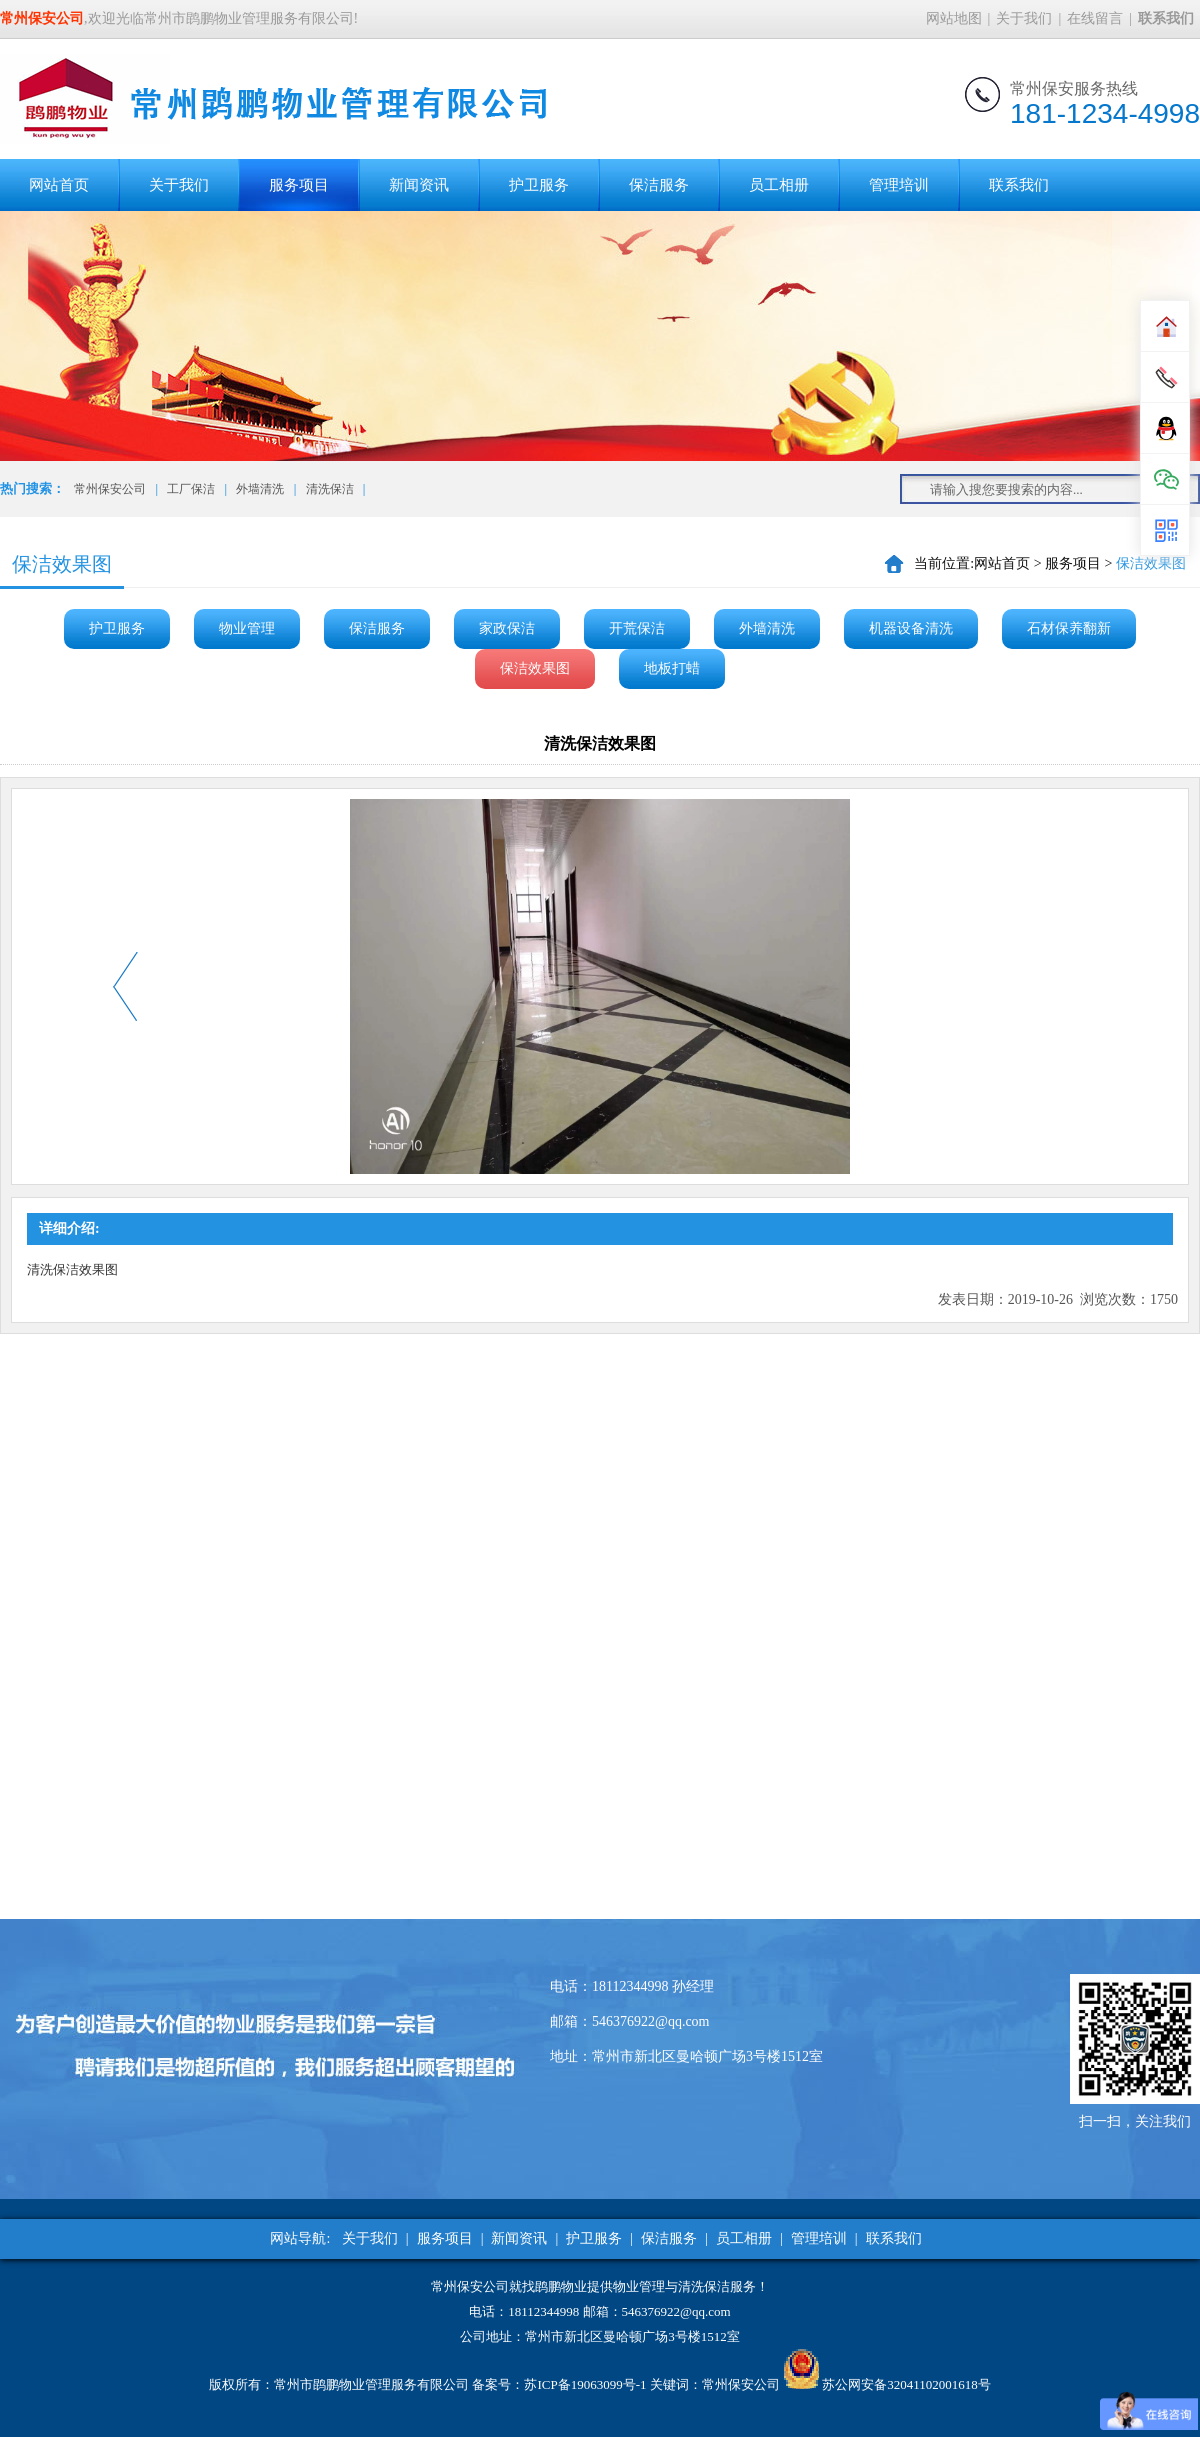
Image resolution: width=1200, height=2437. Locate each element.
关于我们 (1024, 18)
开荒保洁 (637, 628)
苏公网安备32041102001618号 (906, 2384)
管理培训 (899, 185)
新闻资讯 (419, 185)
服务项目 (299, 185)
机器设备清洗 (911, 628)
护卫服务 (539, 185)
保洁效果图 (535, 668)
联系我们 (1019, 185)
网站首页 (59, 185)
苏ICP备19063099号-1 (585, 2384)
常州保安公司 (110, 489)
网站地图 (954, 18)
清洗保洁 (330, 489)
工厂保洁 (191, 489)
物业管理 (247, 628)
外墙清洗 (260, 489)
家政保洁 (507, 628)
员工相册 (779, 185)
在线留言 (1095, 18)
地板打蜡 (672, 668)
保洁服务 (659, 185)
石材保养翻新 (1069, 628)
